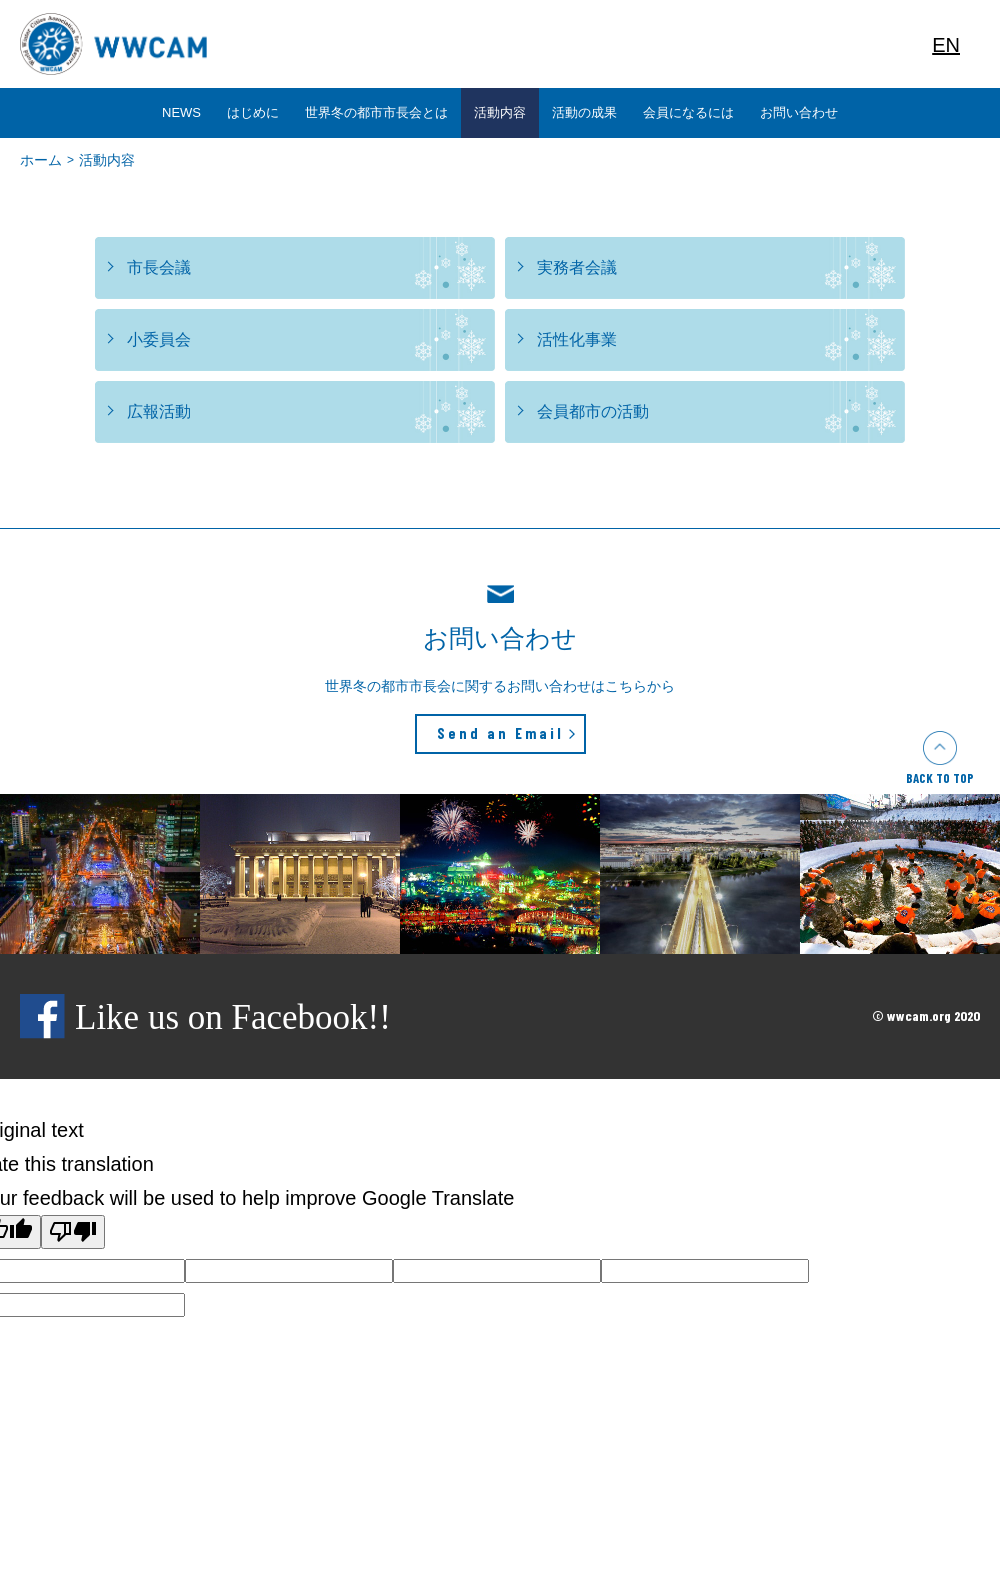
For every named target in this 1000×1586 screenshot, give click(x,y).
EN (946, 45)
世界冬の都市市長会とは (376, 112)
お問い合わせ (799, 112)
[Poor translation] (73, 1232)
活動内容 (500, 112)
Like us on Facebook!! (205, 1017)
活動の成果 (584, 112)
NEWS (181, 112)
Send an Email (500, 733)
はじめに (253, 112)
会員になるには (688, 112)
